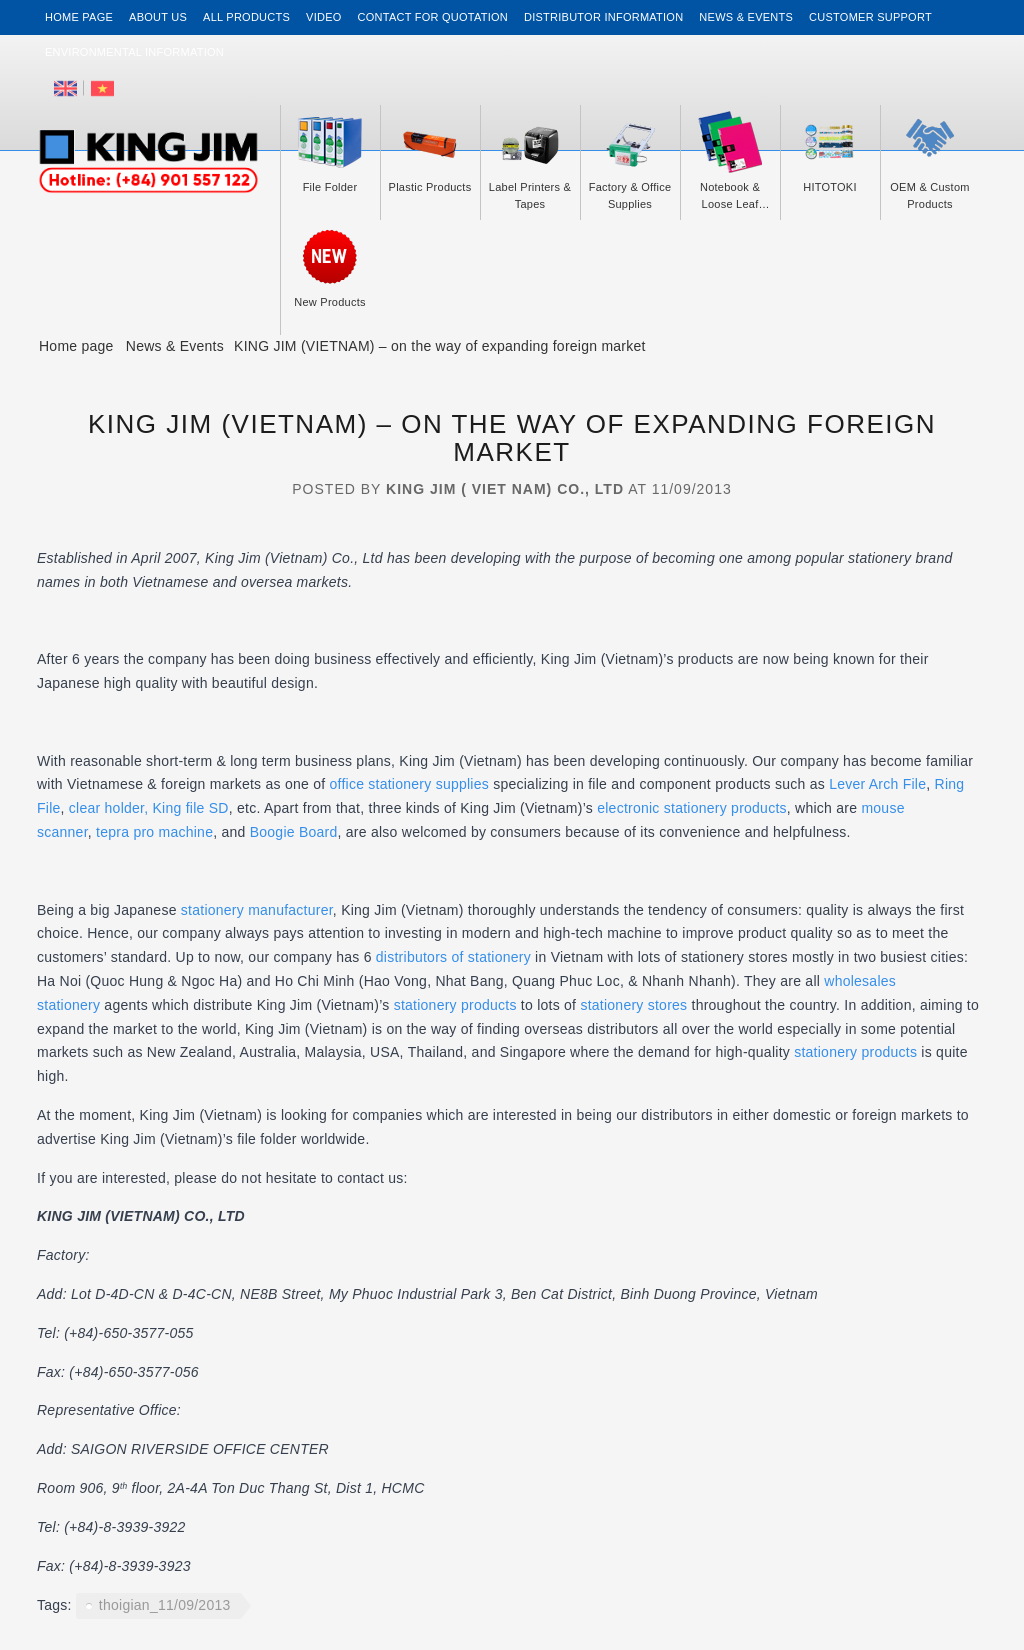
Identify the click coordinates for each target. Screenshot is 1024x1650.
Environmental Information (134, 52)
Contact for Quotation (433, 17)
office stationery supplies (411, 784)
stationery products (457, 1005)
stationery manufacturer (257, 910)
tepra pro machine (154, 832)
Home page (79, 17)
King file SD (191, 808)
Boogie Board (294, 832)
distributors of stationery (453, 957)
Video (323, 17)
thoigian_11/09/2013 (165, 1605)
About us (158, 17)
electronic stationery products (692, 808)
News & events (746, 17)
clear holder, (109, 808)
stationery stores (633, 1005)
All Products (246, 17)
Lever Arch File (877, 784)
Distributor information (603, 17)
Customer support (870, 17)
